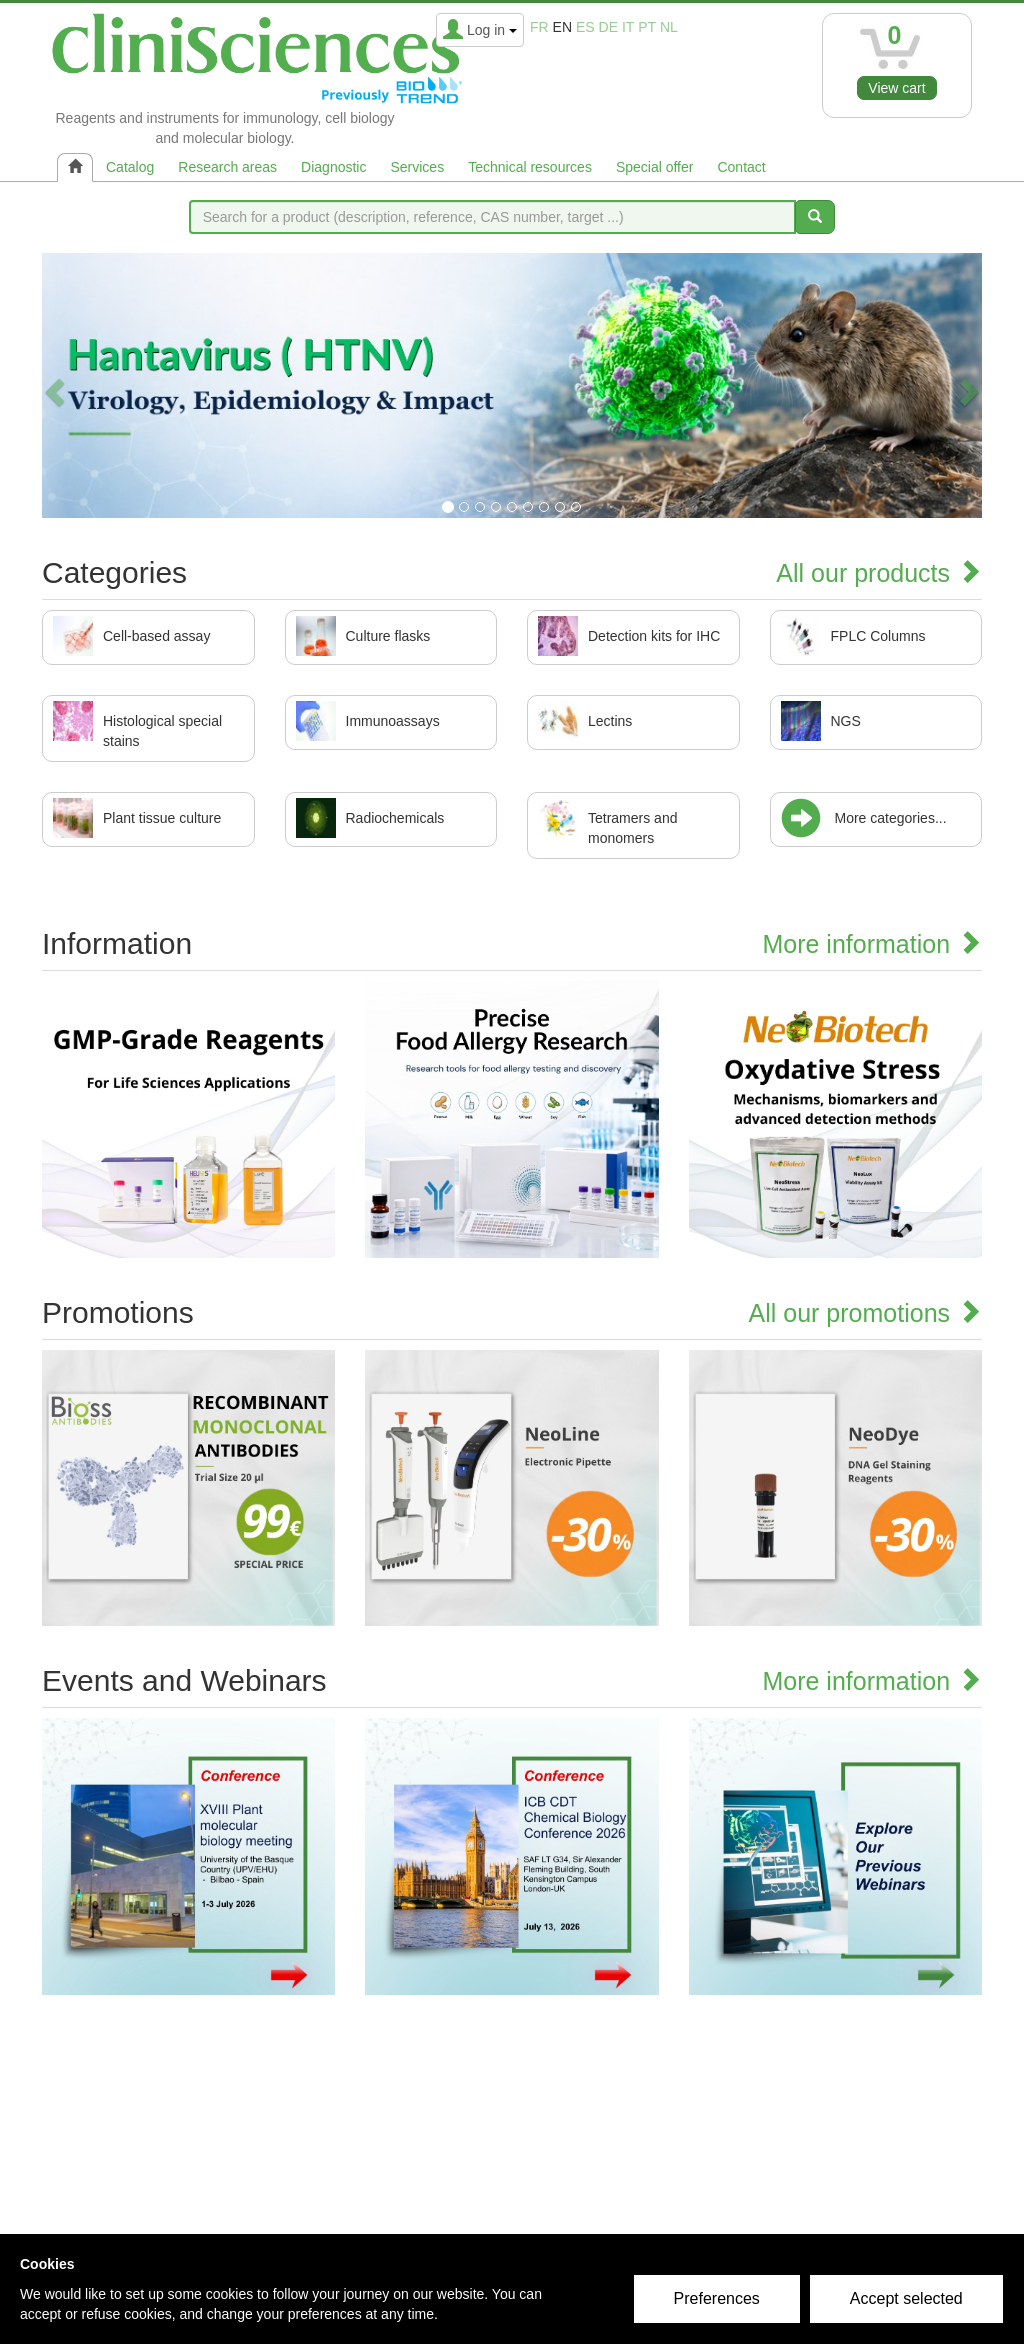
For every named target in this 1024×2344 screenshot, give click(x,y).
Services (417, 167)
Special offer (655, 167)
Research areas (227, 167)
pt (647, 27)
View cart (896, 88)
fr (539, 27)
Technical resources (530, 167)
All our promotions (865, 1313)
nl (669, 27)
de (608, 27)
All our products (879, 573)
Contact (741, 167)
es (585, 27)
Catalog (130, 167)
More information (872, 944)
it (628, 27)
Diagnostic (333, 167)
